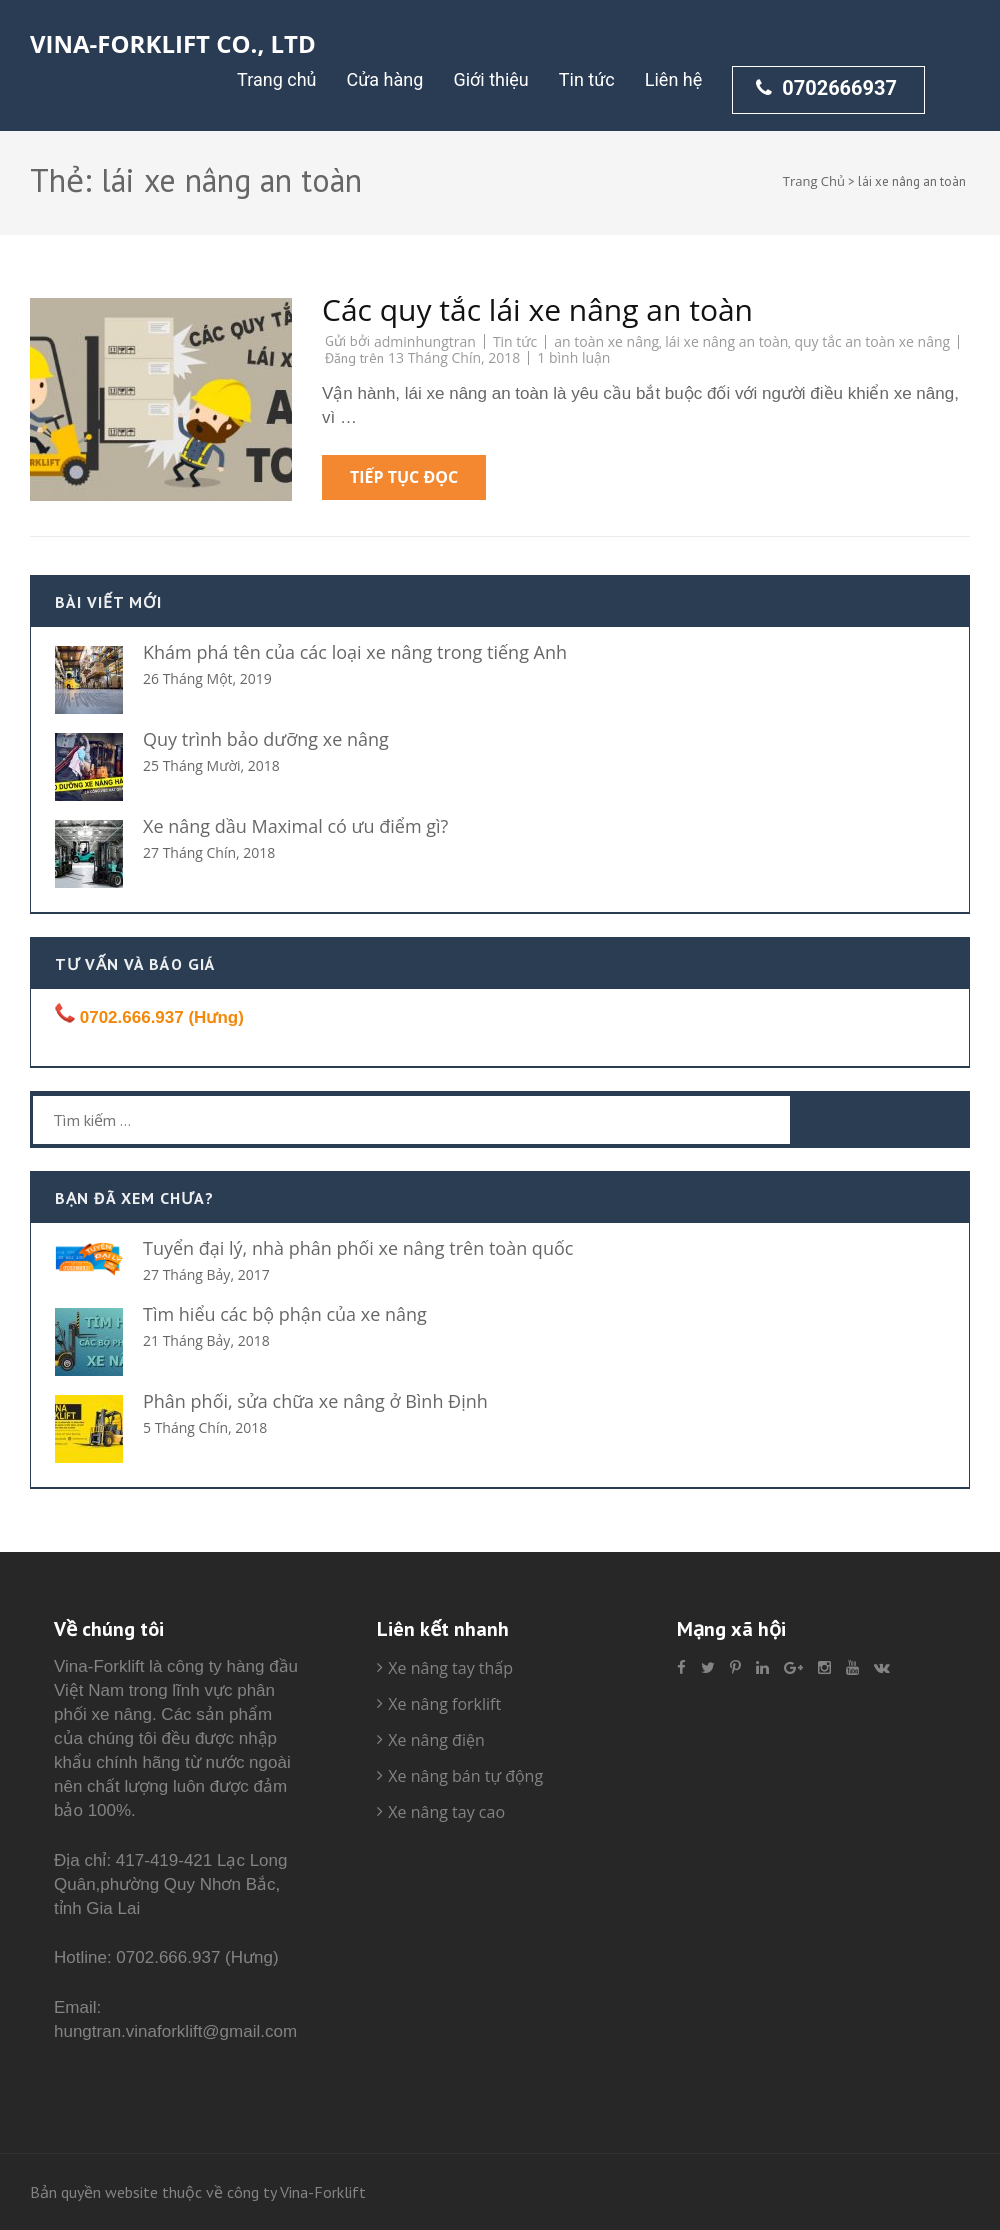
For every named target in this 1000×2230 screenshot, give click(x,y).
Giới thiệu (490, 79)
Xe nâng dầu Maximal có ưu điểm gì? (295, 826)
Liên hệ (673, 79)
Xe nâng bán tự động (465, 1776)
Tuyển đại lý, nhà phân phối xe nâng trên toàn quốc (358, 1248)
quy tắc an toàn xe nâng (872, 341)
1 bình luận (573, 357)
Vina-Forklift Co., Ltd (173, 43)
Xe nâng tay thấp (450, 1668)
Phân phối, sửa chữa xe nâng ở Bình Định (315, 1401)
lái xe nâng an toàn (726, 341)
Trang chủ (276, 79)
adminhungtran (425, 341)
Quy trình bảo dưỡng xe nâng (266, 739)
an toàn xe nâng (606, 341)
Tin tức (587, 79)
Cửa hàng (385, 79)
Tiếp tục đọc (404, 477)
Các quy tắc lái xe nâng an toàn (537, 309)
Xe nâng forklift (444, 1704)
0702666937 (826, 88)
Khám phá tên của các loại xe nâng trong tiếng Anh (355, 652)
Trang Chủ (814, 181)
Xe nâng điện (436, 1740)
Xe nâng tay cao (446, 1812)
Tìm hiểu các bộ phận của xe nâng (285, 1314)
